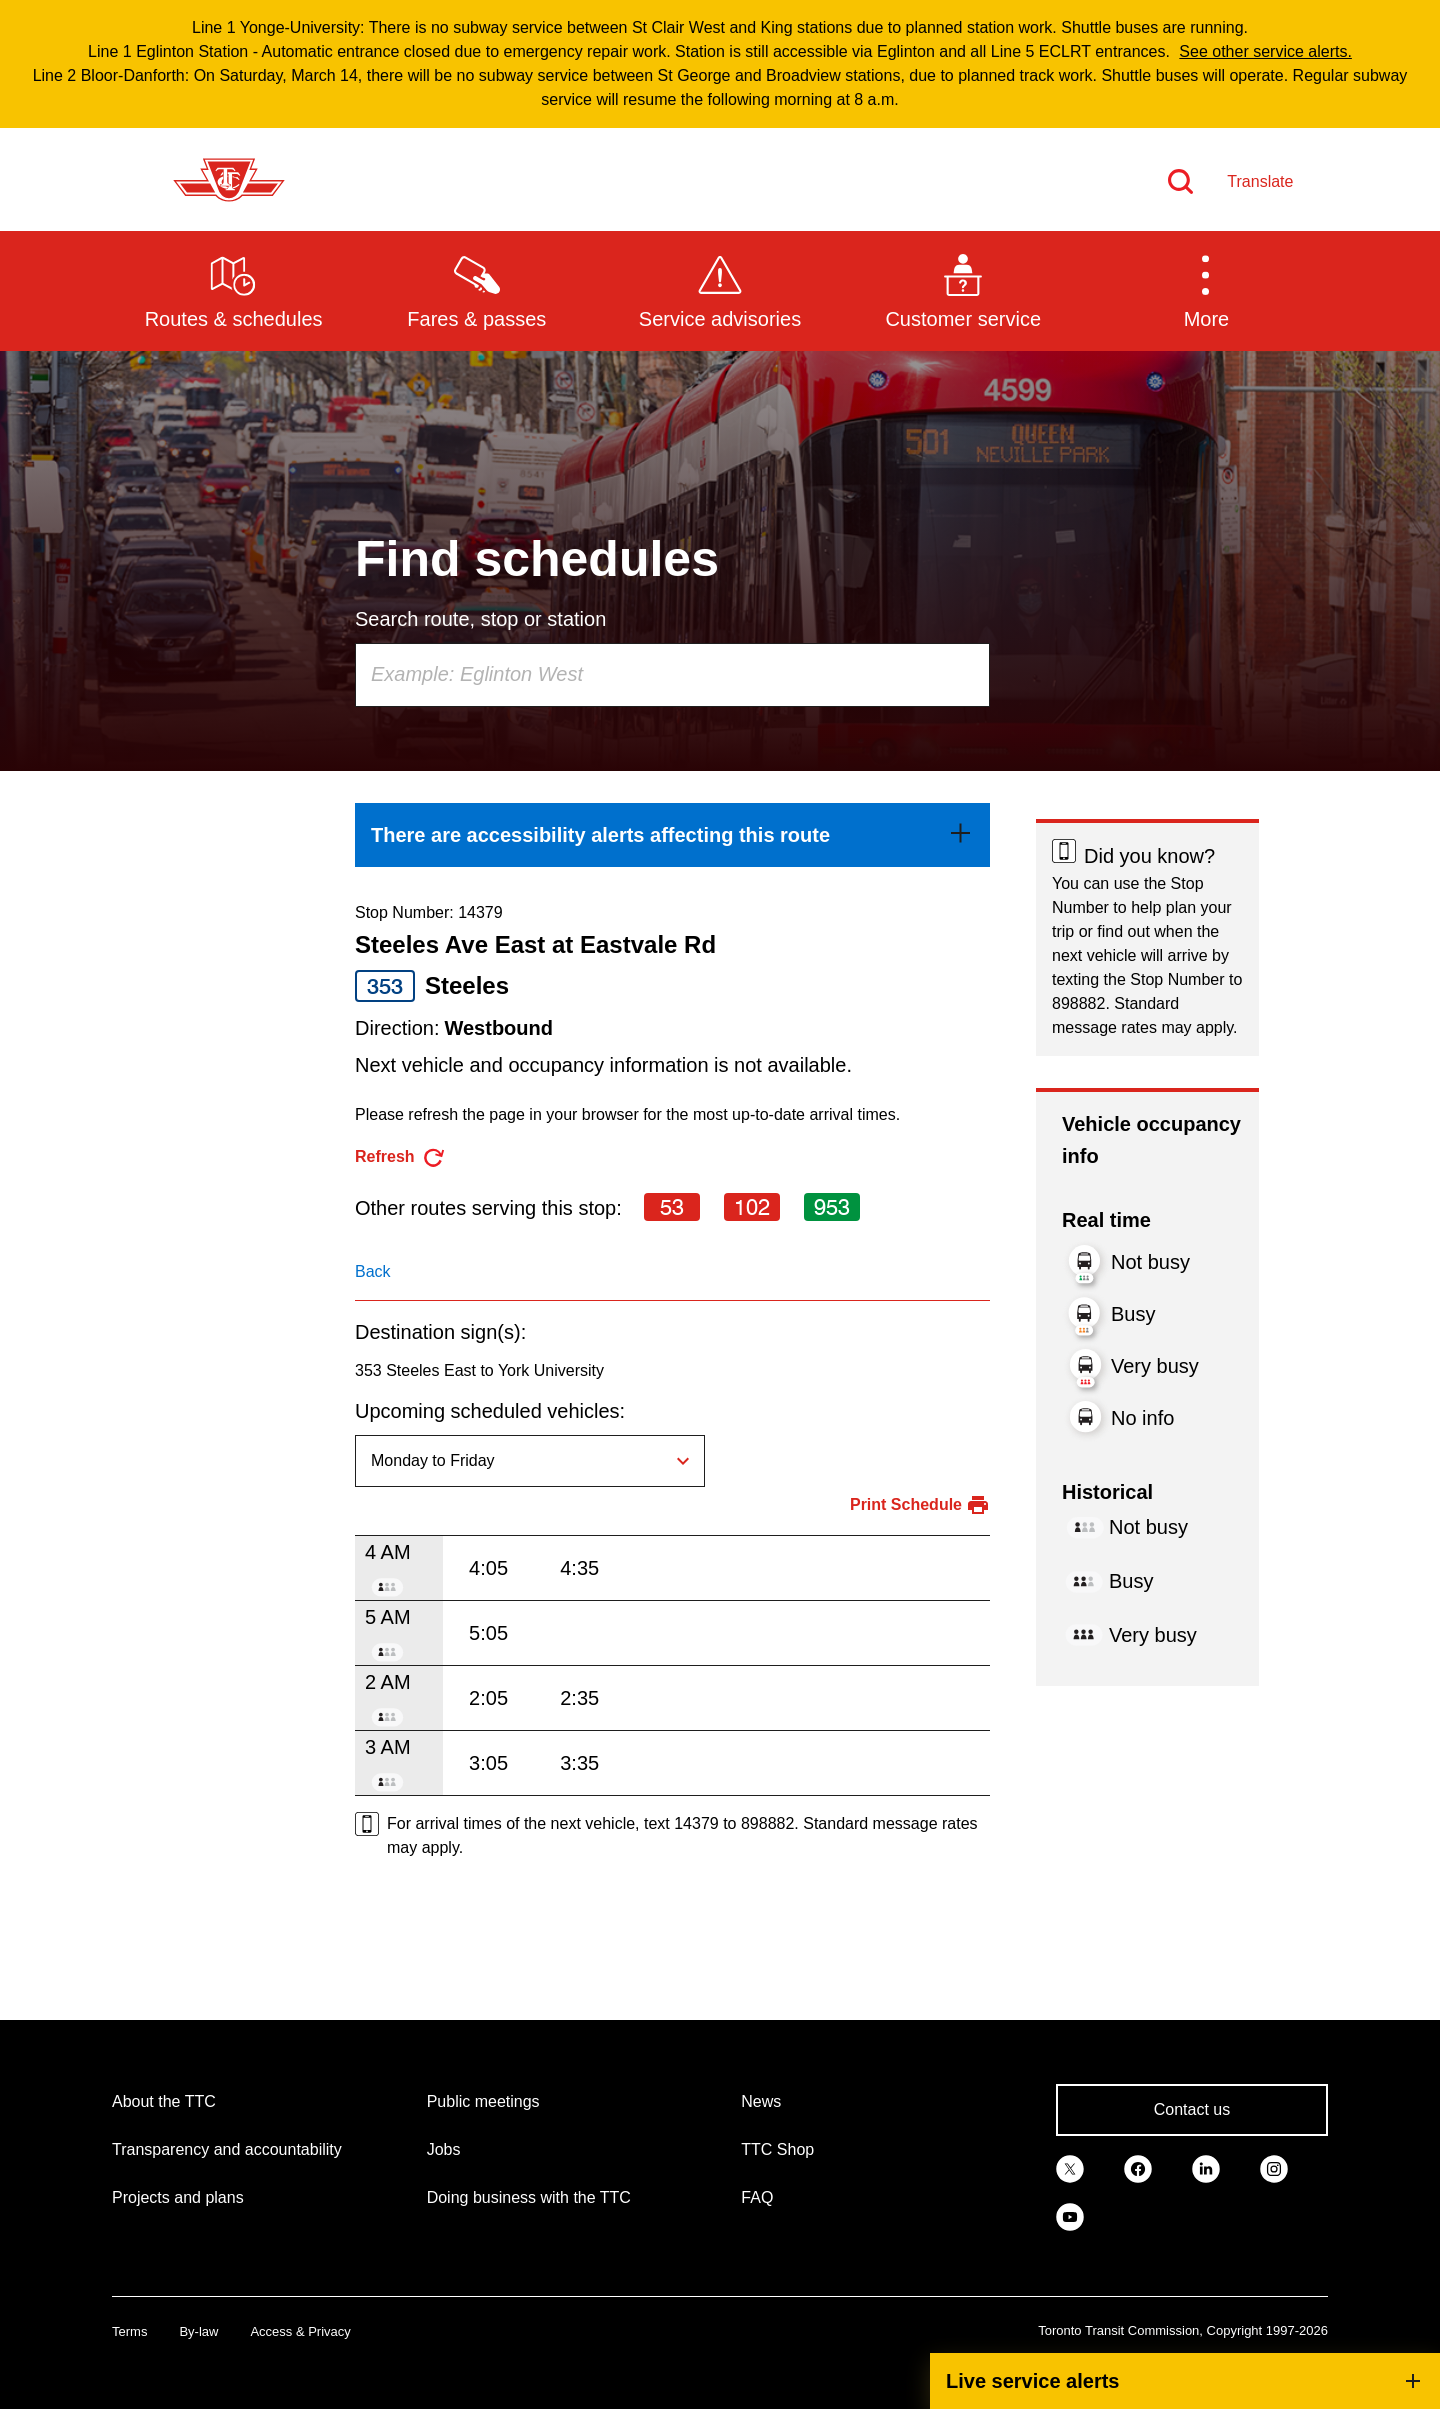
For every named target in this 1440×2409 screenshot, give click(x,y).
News (761, 2101)
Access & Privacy (300, 2331)
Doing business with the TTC (529, 2197)
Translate (1260, 181)
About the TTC (164, 2101)
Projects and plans (178, 2197)
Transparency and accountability (227, 2149)
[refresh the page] (400, 1157)
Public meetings (483, 2101)
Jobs (444, 2149)
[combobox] (672, 675)
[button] (1206, 290)
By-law (198, 2331)
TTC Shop (777, 2149)
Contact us (1192, 2109)
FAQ (757, 2197)
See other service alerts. (1265, 51)
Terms (129, 2331)
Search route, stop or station (480, 619)
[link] (672, 835)
